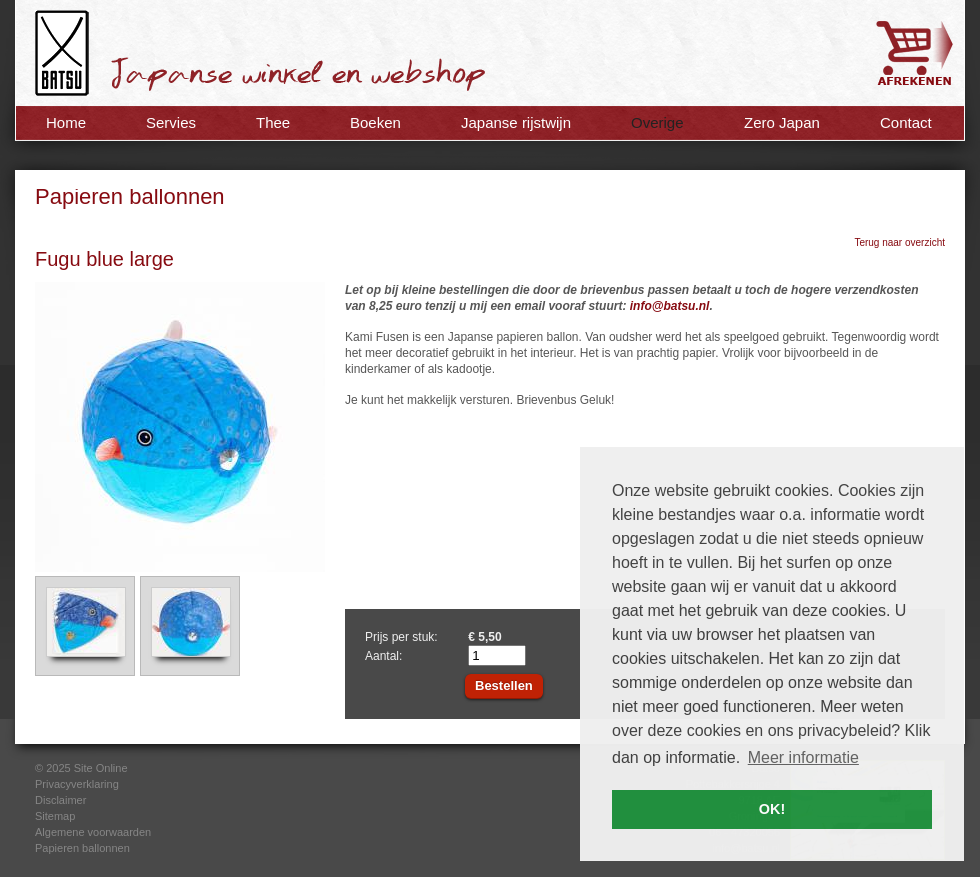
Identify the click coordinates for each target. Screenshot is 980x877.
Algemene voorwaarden (93, 832)
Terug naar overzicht (899, 242)
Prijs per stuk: (401, 637)
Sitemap (55, 816)
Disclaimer (60, 800)
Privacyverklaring (77, 784)
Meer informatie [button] (803, 757)
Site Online (101, 768)
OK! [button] (772, 809)
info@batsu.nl (670, 306)
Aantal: (383, 656)
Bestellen (504, 685)
